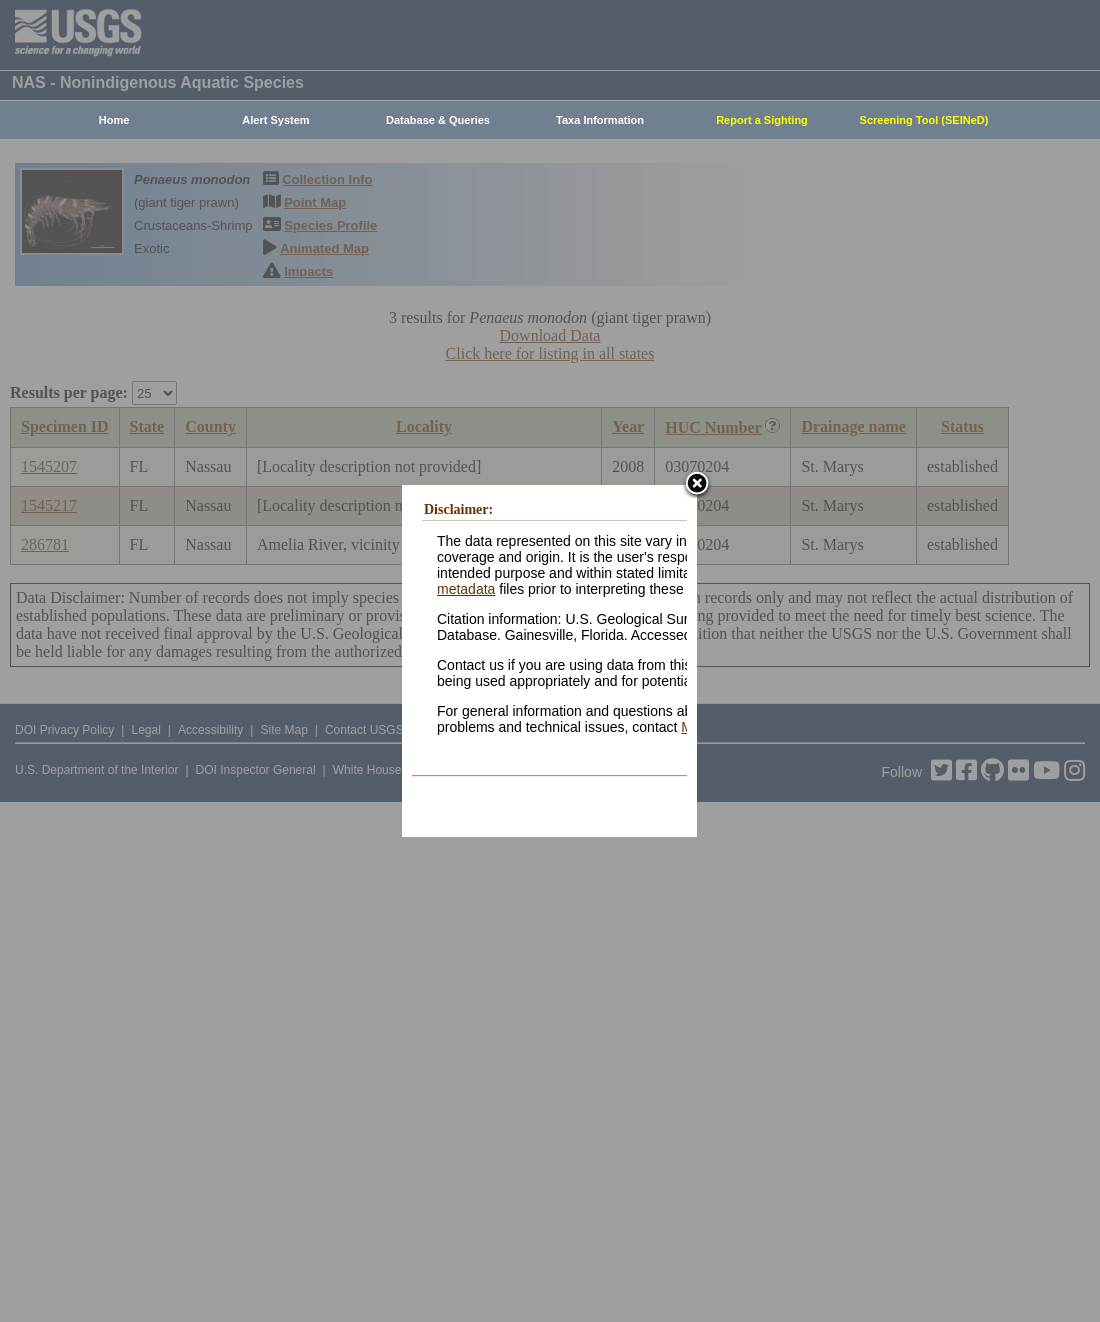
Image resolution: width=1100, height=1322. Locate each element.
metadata (466, 589)
